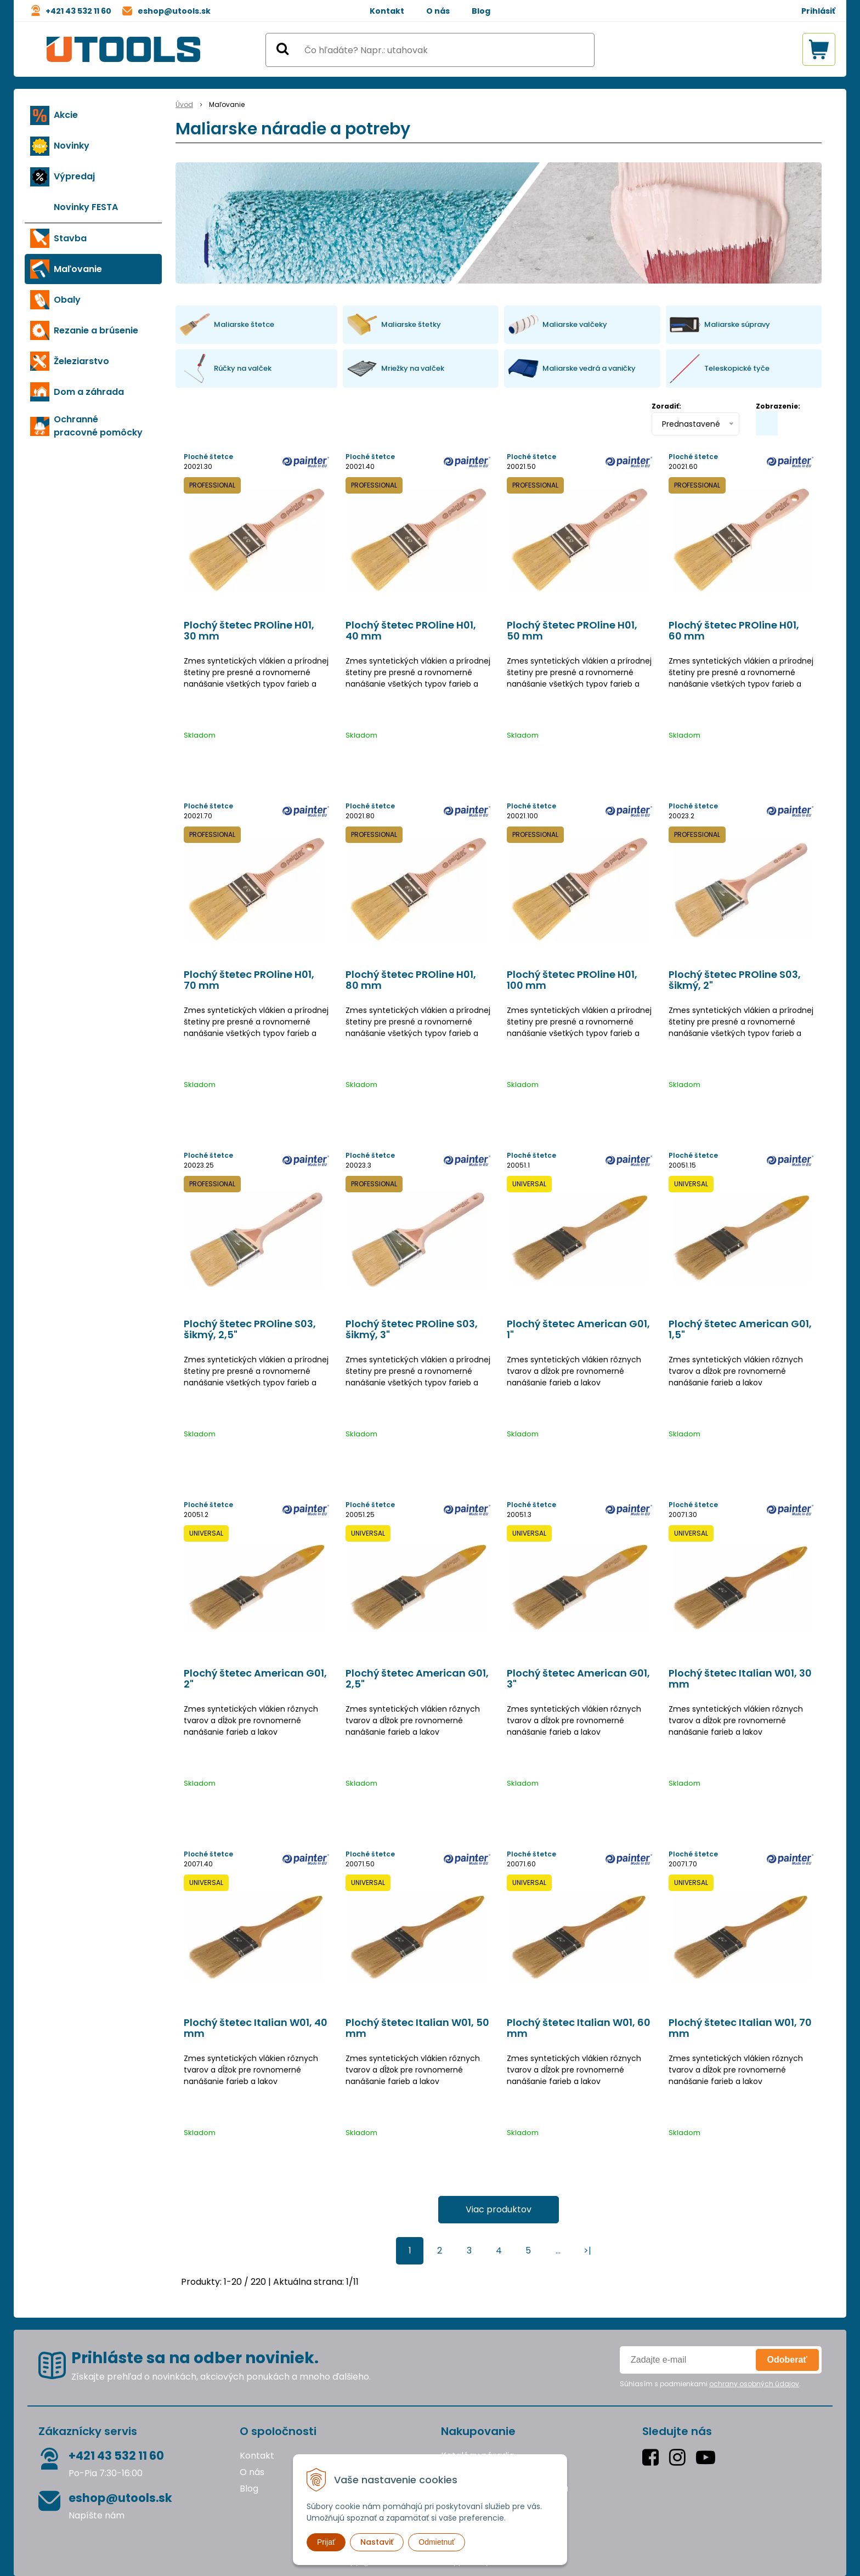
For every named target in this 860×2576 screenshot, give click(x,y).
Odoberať (787, 2359)
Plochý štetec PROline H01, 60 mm (734, 631)
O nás (438, 10)
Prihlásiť (818, 10)
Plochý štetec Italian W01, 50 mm (417, 2028)
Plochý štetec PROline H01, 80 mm (411, 980)
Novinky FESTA (86, 207)
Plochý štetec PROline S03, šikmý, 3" (412, 1329)
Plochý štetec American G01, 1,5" (740, 1329)
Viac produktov (498, 2209)
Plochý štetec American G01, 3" (578, 1679)
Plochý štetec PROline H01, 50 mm (572, 631)
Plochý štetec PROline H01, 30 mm (249, 631)
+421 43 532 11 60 (78, 10)
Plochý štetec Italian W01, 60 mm (578, 2028)
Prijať (326, 2542)
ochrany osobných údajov (754, 2383)
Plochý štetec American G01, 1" (578, 1329)
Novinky (71, 145)
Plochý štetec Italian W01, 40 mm (255, 2028)
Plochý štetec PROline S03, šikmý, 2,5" (250, 1329)
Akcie (66, 115)
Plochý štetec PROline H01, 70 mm (249, 980)
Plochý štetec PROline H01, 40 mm (411, 631)
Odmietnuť (436, 2542)
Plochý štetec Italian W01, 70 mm (740, 2028)
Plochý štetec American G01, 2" (255, 1679)
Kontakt (387, 10)
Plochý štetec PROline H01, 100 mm (572, 980)
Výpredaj (74, 176)
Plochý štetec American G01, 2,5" (417, 1679)
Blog (481, 10)
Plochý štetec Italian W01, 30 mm (740, 1679)
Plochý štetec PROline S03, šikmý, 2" (735, 980)
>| (587, 2250)
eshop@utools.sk (174, 10)
